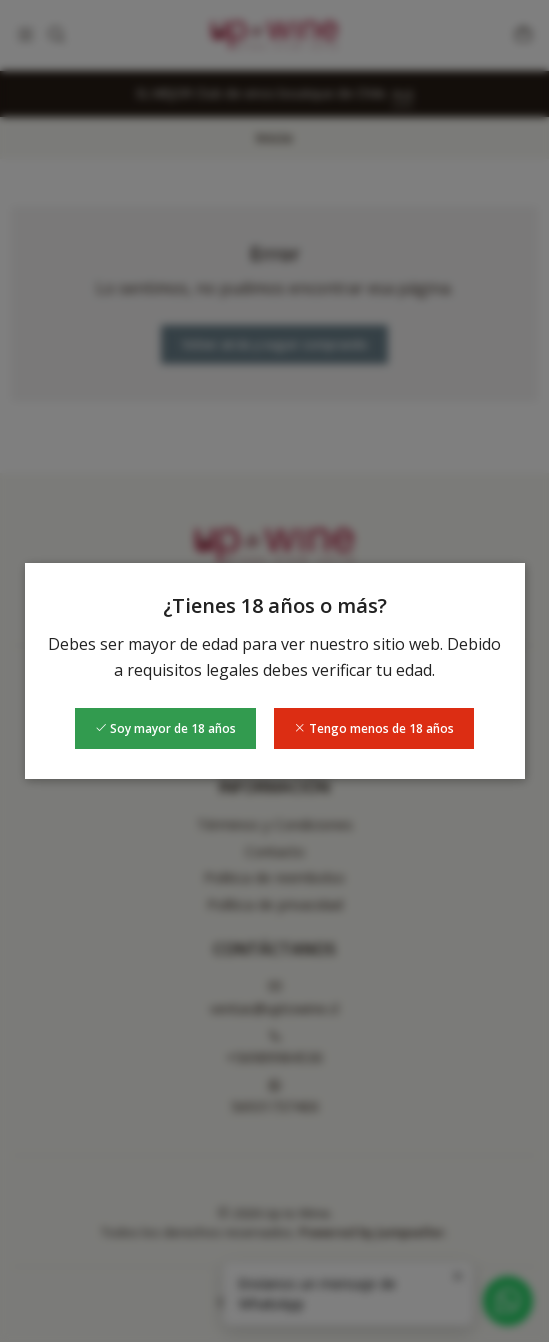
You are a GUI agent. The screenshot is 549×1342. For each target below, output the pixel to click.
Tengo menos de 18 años (374, 728)
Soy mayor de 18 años (165, 728)
